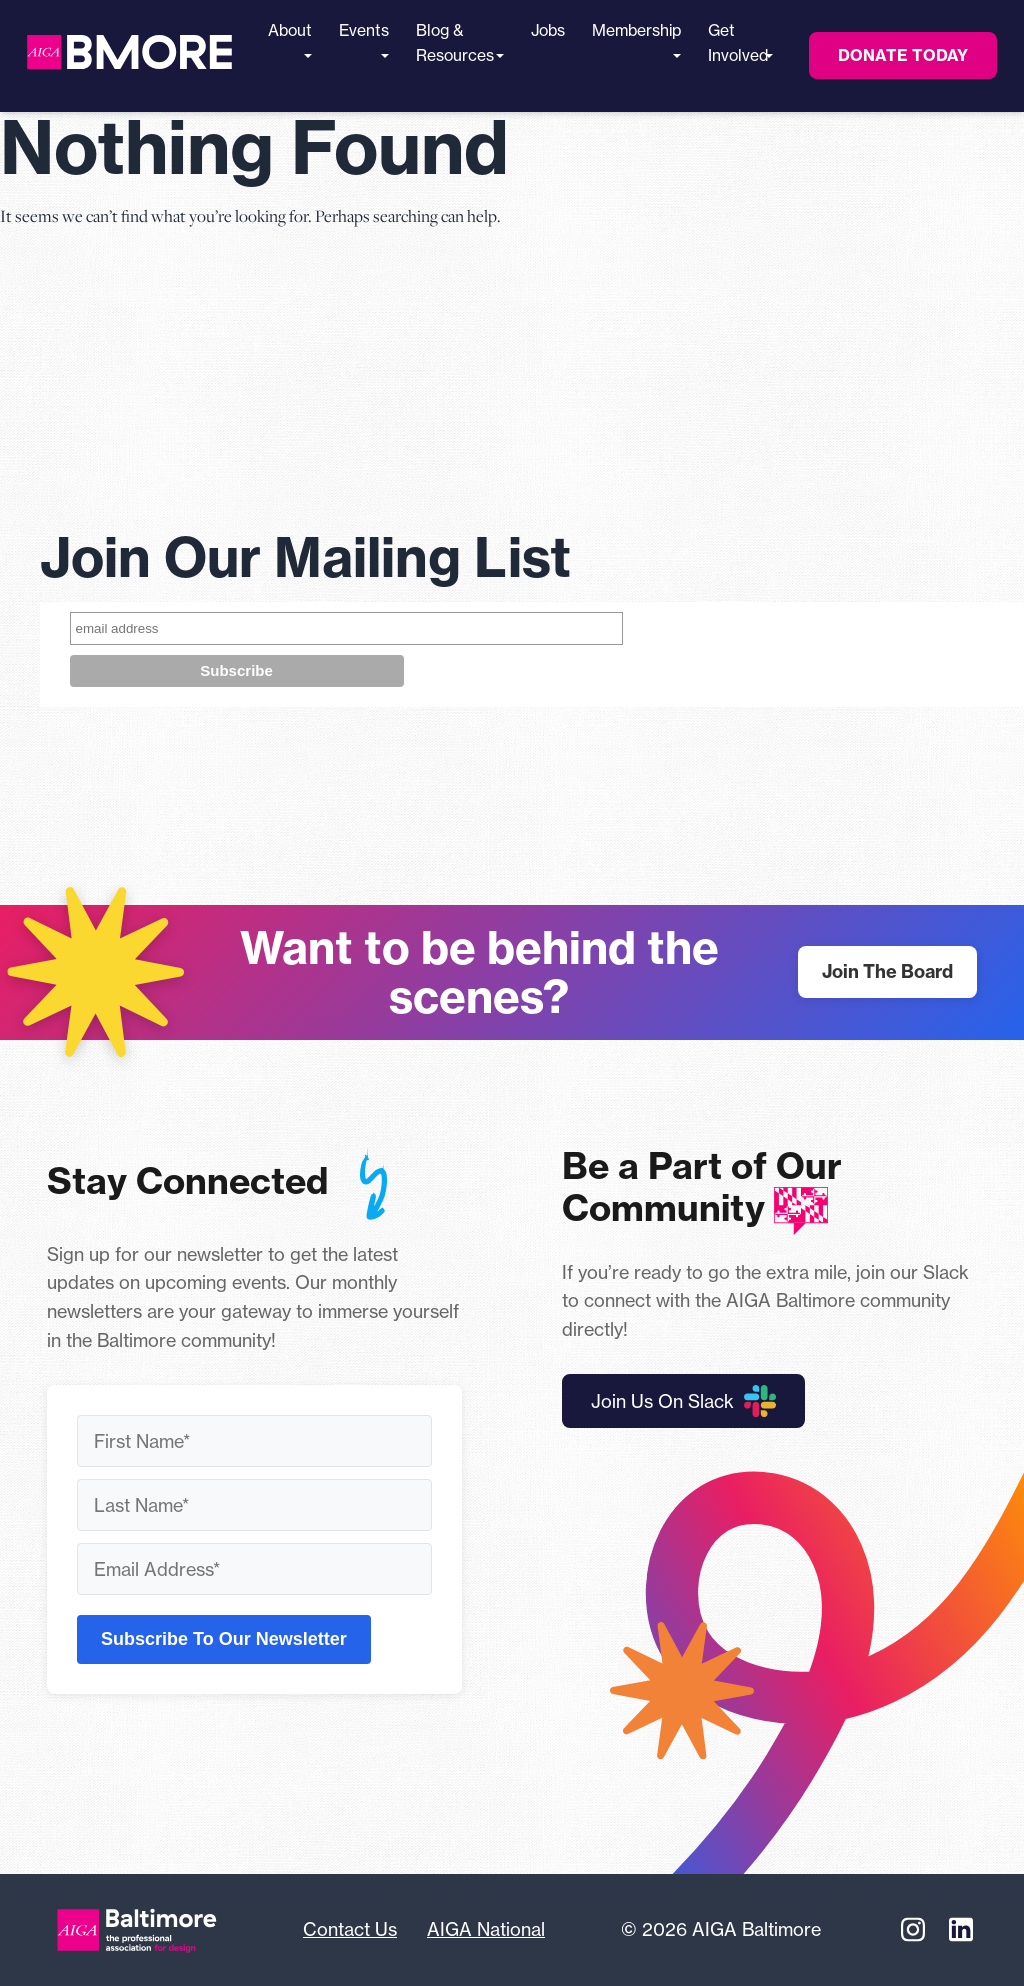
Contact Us (350, 1929)
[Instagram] (913, 1930)
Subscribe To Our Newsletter (224, 1639)
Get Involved (738, 43)
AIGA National (486, 1929)
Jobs (548, 30)
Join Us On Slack (683, 1401)
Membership (636, 39)
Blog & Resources (455, 43)
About (290, 39)
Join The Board (887, 971)
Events (364, 39)
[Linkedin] (961, 1930)
